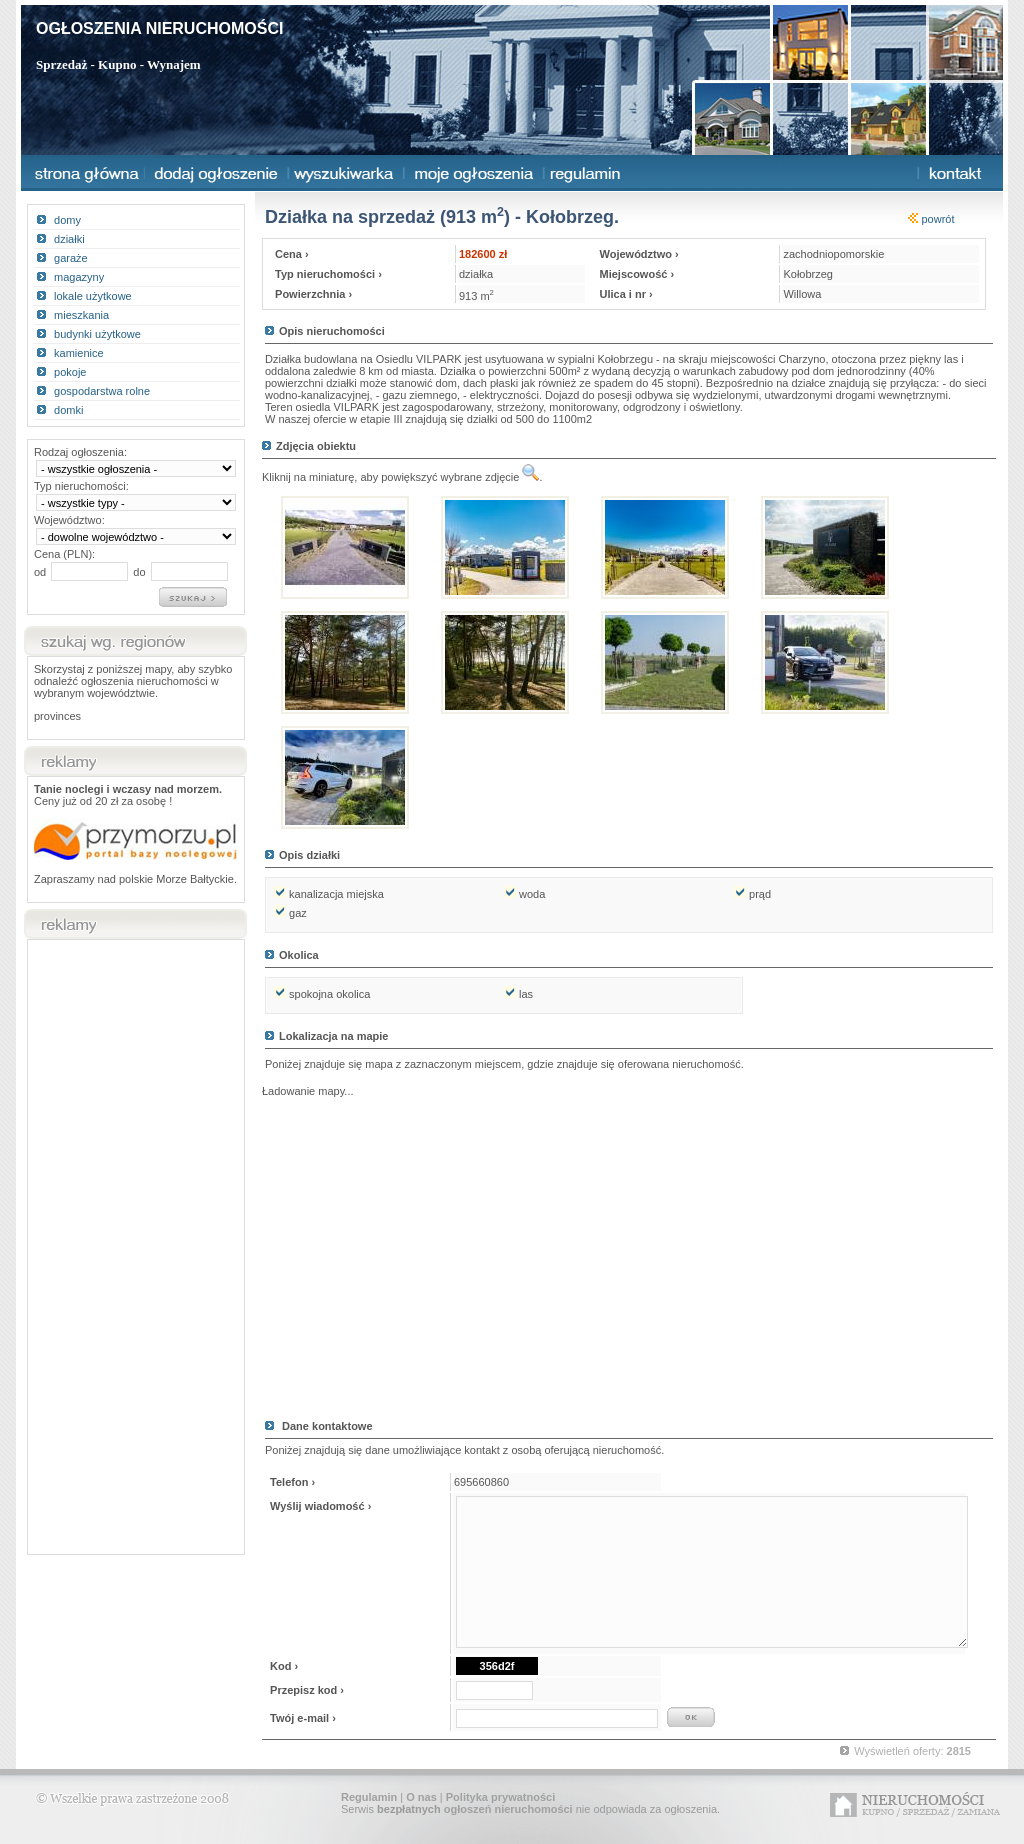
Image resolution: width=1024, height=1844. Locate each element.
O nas (421, 1797)
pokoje (70, 372)
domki (68, 410)
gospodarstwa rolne (102, 391)
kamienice (79, 353)
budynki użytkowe (97, 334)
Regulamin (369, 1797)
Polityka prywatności (500, 1797)
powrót (931, 219)
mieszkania (81, 315)
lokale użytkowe (93, 296)
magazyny (79, 277)
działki (69, 239)
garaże (71, 258)
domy (67, 220)
